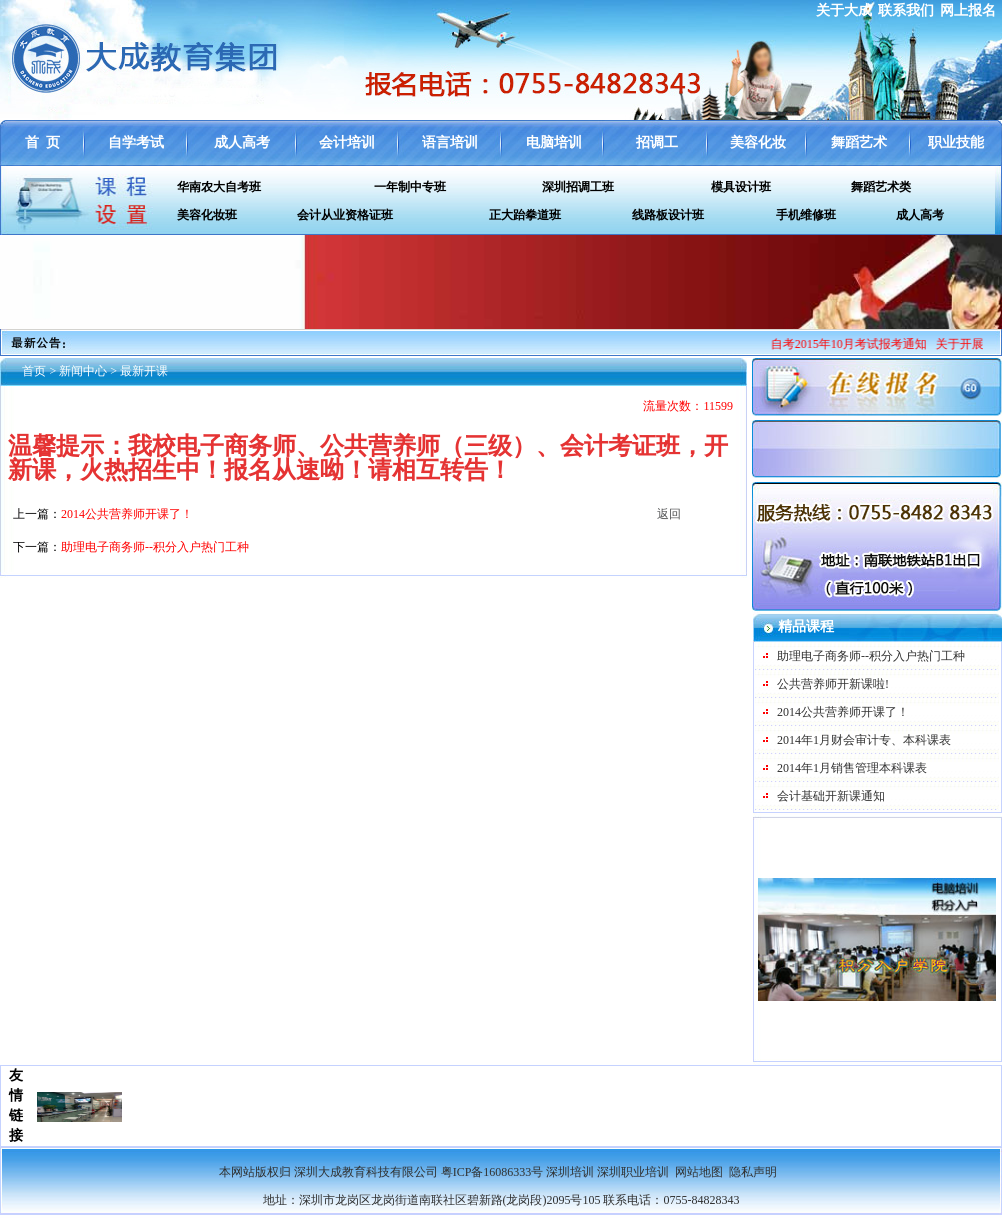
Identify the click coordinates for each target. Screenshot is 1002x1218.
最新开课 (144, 371)
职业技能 (956, 142)
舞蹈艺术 (859, 142)
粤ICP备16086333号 (492, 1172)
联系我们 (906, 10)
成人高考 (242, 142)
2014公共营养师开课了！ (843, 712)
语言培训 (450, 142)
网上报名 (968, 10)
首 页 (42, 142)
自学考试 (136, 142)
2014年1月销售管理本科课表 (852, 768)
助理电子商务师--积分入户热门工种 (871, 656)
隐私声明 (753, 1172)
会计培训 (347, 142)
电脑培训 (554, 142)
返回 (669, 514)
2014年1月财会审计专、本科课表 (864, 740)
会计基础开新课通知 (831, 796)
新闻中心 (83, 371)
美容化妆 (758, 142)
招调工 (657, 142)
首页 (34, 371)
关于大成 (844, 10)
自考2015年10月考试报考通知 (856, 344)
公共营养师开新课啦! (833, 684)
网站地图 (699, 1172)
